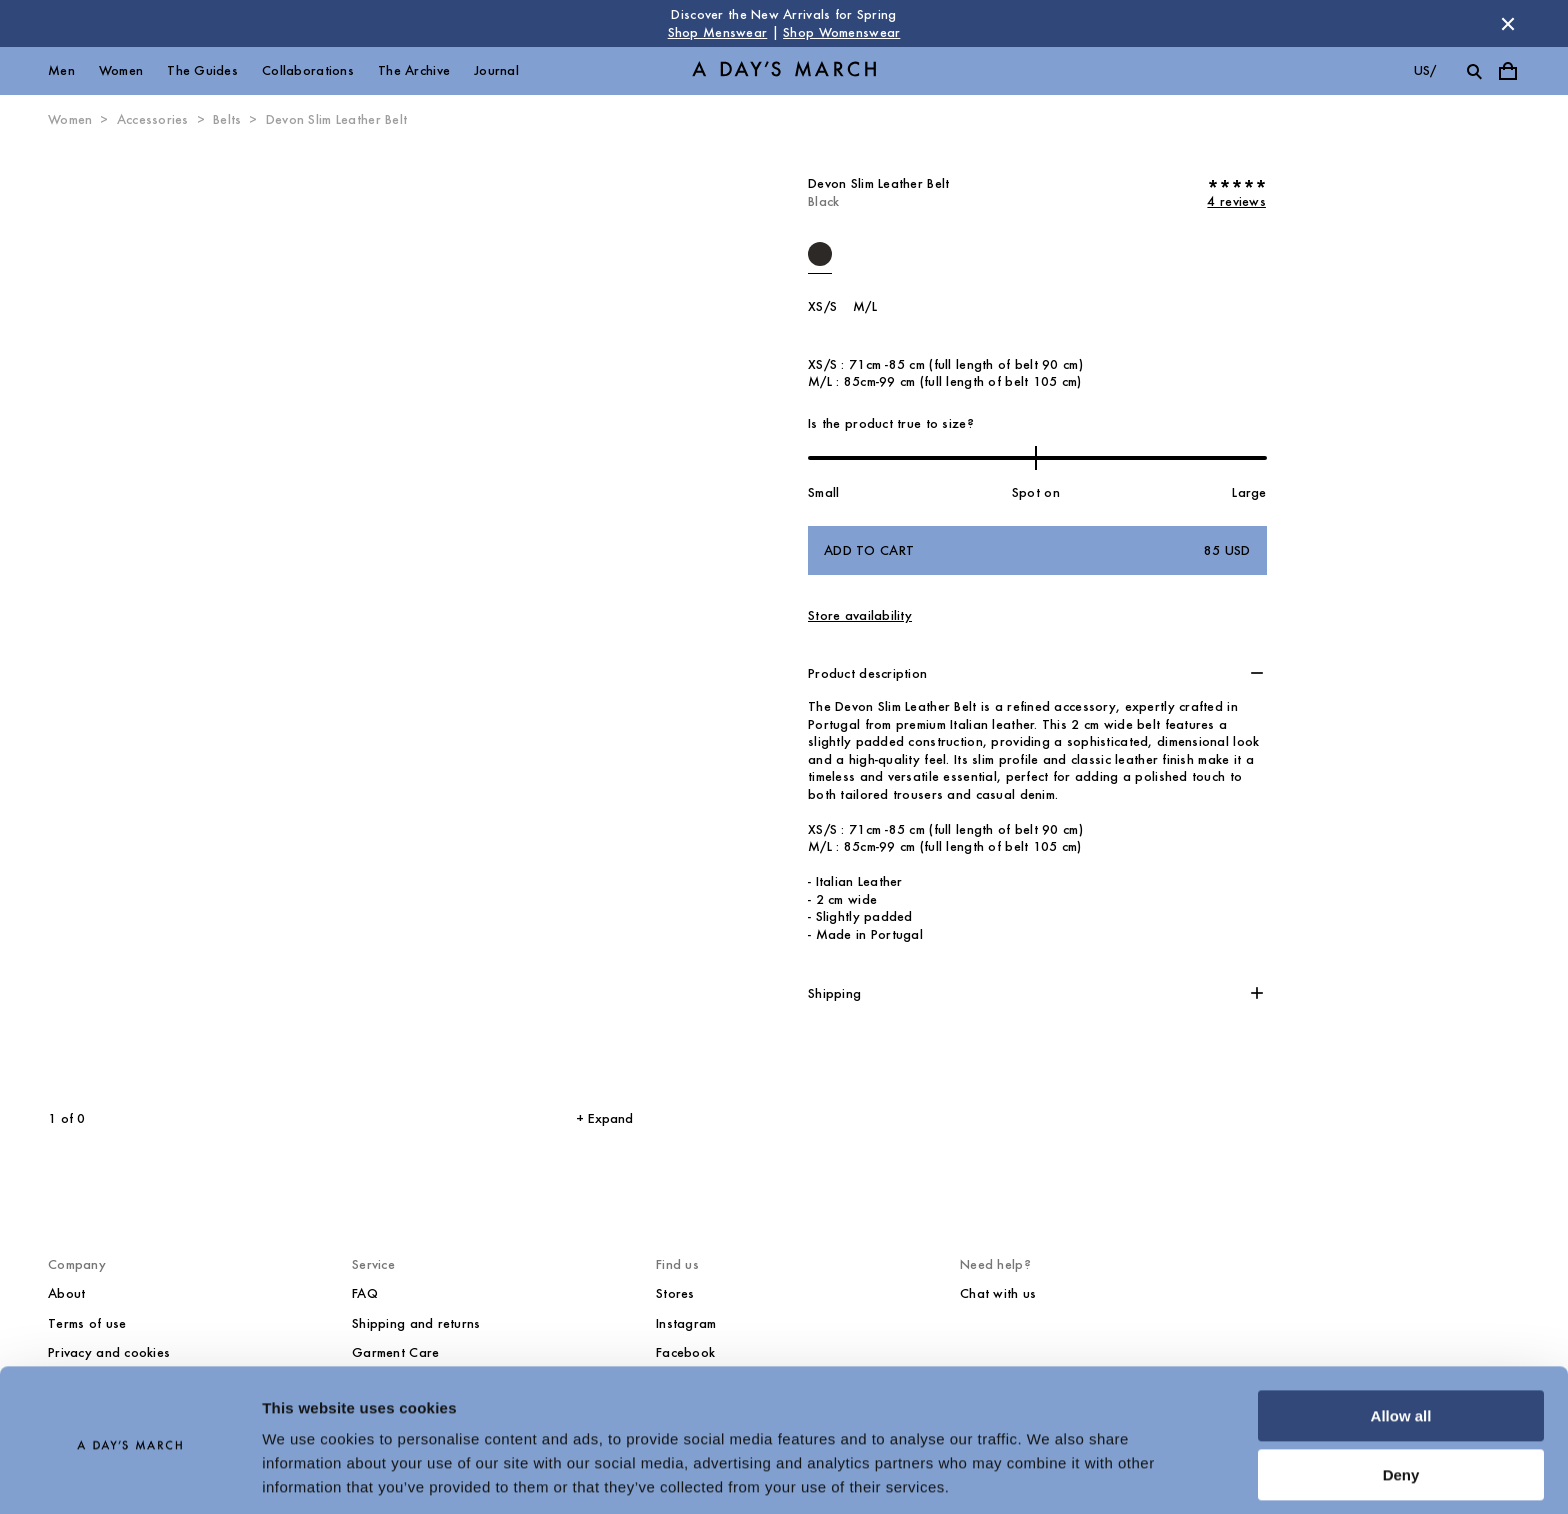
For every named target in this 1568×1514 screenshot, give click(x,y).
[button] (1037, 674)
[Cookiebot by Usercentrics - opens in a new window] (129, 1475)
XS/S (822, 306)
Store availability (860, 615)
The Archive (414, 70)
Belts (227, 119)
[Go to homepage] (784, 71)
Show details (308, 1474)
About (66, 1293)
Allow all (1401, 1348)
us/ (1425, 70)
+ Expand (604, 1118)
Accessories (153, 119)
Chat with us (998, 1293)
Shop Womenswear (841, 32)
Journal (496, 70)
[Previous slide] (158, 620)
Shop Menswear (718, 32)
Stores (675, 1293)
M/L (865, 306)
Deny (1401, 1406)
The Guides (202, 70)
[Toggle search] (1474, 71)
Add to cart (1037, 551)
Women (121, 70)
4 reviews (1236, 201)
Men (61, 70)
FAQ (365, 1293)
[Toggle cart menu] (1508, 71)
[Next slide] (475, 620)
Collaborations (308, 70)
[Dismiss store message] (1508, 24)
